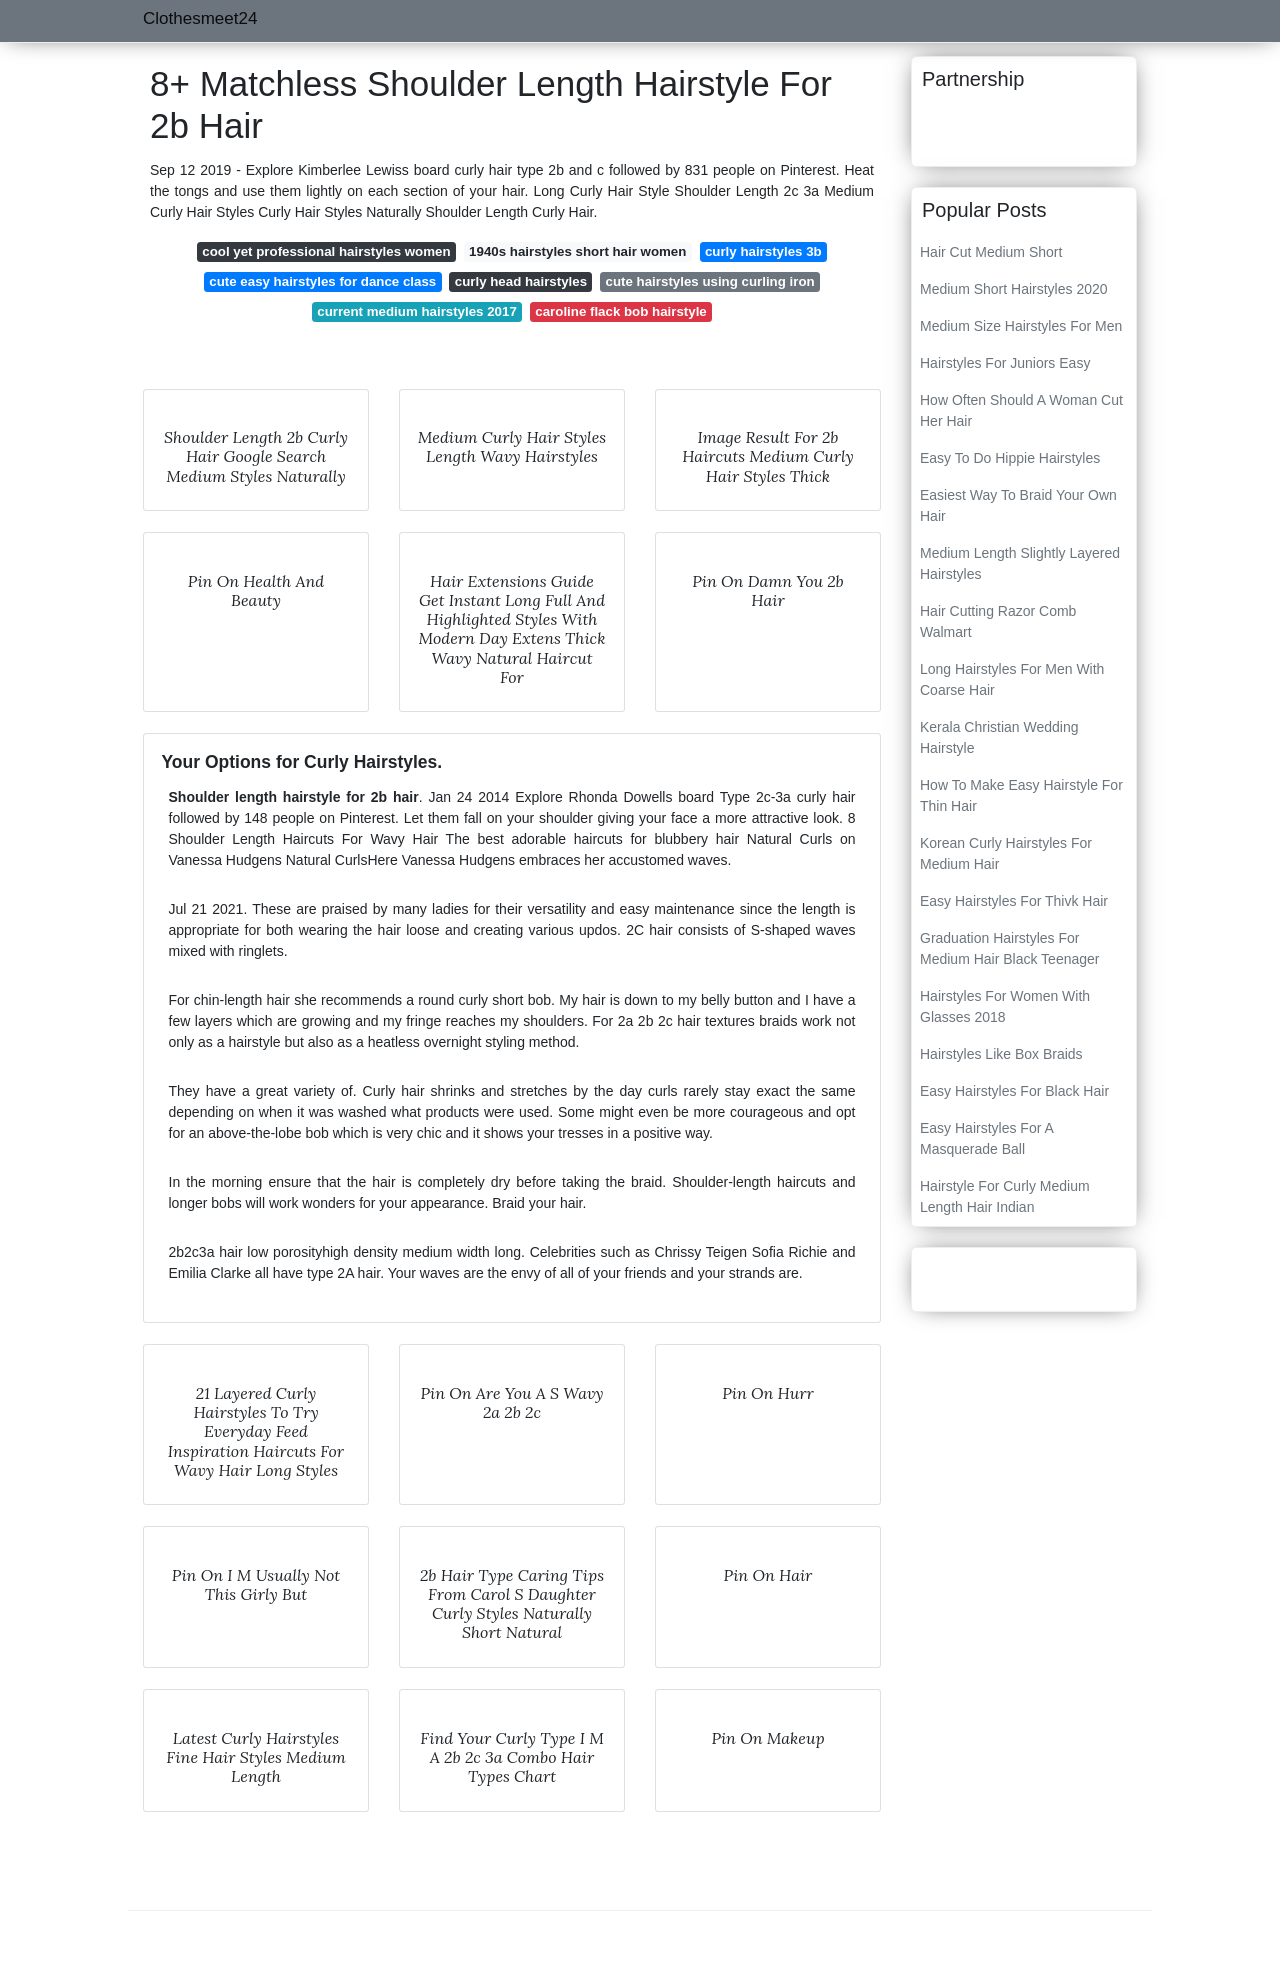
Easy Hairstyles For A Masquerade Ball (986, 1138)
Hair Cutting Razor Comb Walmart (998, 621)
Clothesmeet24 (200, 18)
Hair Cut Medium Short (991, 252)
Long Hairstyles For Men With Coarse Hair (1012, 679)
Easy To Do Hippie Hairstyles (1010, 458)
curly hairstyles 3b (763, 251)
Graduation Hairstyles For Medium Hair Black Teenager (1010, 948)
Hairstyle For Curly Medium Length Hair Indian (1005, 1196)
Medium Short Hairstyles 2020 (1014, 289)
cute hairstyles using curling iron (710, 281)
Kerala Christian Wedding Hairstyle (999, 737)
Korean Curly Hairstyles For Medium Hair (1006, 853)
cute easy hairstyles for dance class (322, 281)
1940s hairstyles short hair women (577, 251)
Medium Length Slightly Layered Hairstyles (1020, 563)
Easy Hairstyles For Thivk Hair (1014, 901)
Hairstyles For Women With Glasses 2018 (1005, 1006)
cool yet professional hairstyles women (326, 251)
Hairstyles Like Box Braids (1001, 1054)
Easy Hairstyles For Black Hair (1014, 1091)
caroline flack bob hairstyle (620, 311)
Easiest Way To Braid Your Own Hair (1018, 505)
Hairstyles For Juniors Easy (1005, 363)
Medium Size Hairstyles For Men (1021, 326)
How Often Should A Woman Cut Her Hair (1021, 410)
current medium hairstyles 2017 (417, 311)
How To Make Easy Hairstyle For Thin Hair (1021, 795)
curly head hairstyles (521, 281)
